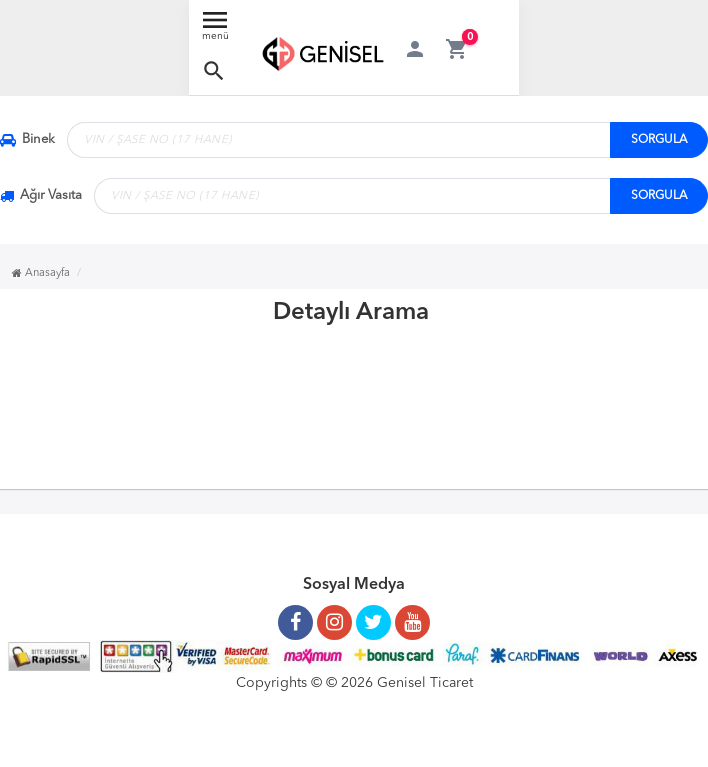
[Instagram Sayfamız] (334, 615)
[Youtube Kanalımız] (412, 615)
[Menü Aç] (215, 30)
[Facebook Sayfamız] (295, 615)
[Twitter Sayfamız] (373, 615)
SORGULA (659, 140)
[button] (214, 71)
